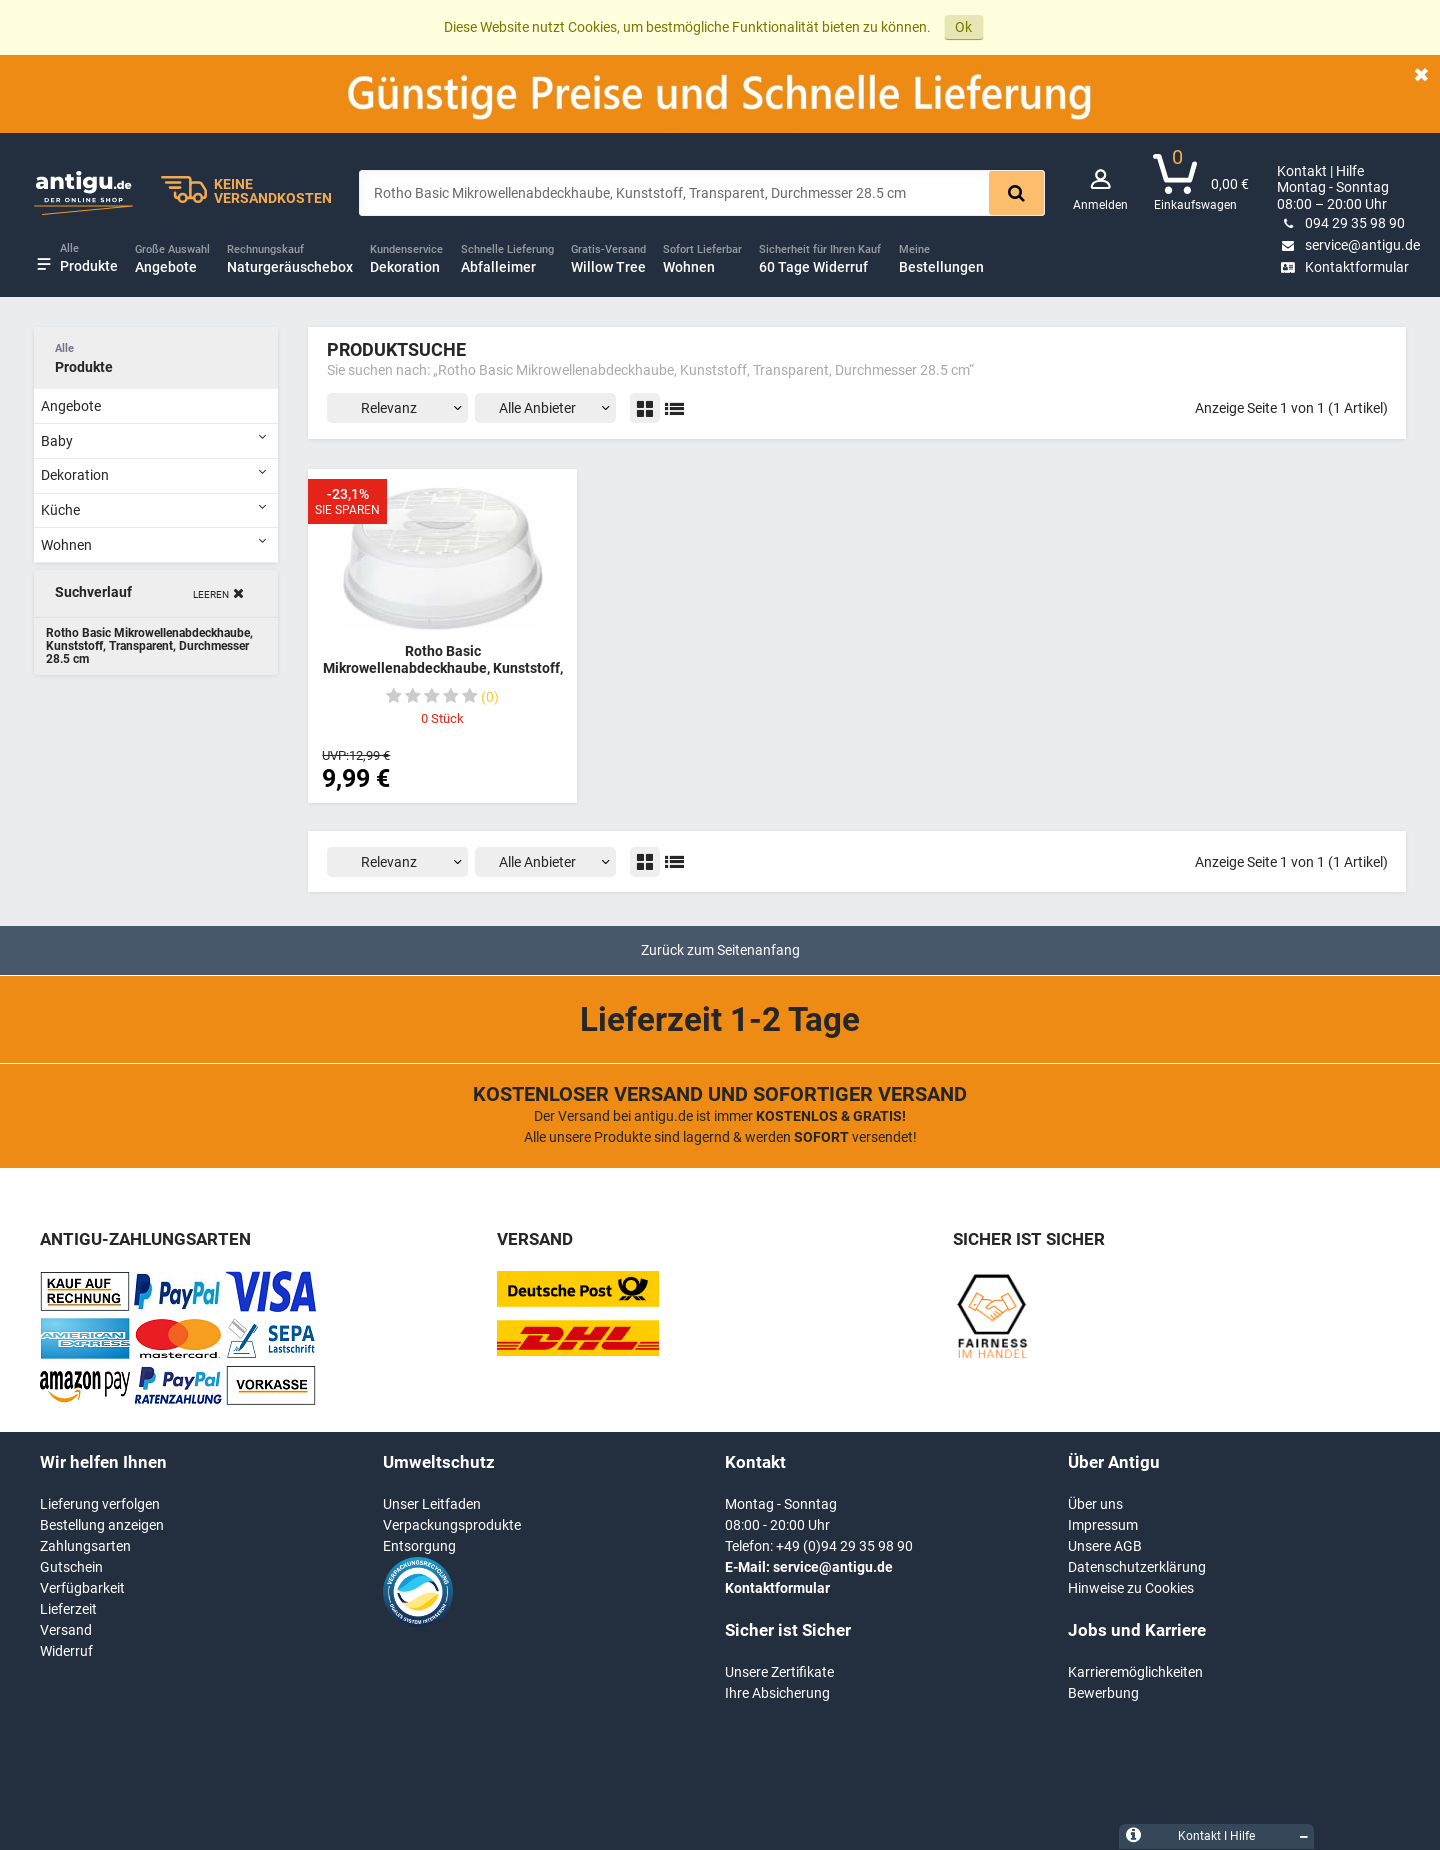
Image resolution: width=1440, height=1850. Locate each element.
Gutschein (71, 1567)
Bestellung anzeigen (102, 1525)
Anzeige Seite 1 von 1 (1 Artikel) (1291, 408)
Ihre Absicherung (777, 1693)
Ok (963, 27)
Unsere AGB (1105, 1546)
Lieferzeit (68, 1609)
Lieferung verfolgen (100, 1504)
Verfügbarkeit (82, 1588)
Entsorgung (419, 1546)
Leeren (211, 594)
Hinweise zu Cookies (1131, 1588)
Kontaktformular (1343, 267)
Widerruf (66, 1651)
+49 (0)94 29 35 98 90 (844, 1546)
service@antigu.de (1348, 245)
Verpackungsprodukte (452, 1525)
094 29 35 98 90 (1341, 223)
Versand (66, 1630)
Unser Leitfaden (432, 1504)
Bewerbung (1103, 1693)
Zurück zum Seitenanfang (720, 950)
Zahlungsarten (85, 1546)
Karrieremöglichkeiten (1135, 1672)
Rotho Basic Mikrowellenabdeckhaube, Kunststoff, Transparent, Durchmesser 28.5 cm (443, 668)
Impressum (1103, 1525)
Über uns (1095, 1504)
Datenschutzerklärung (1137, 1567)
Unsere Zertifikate (779, 1672)
